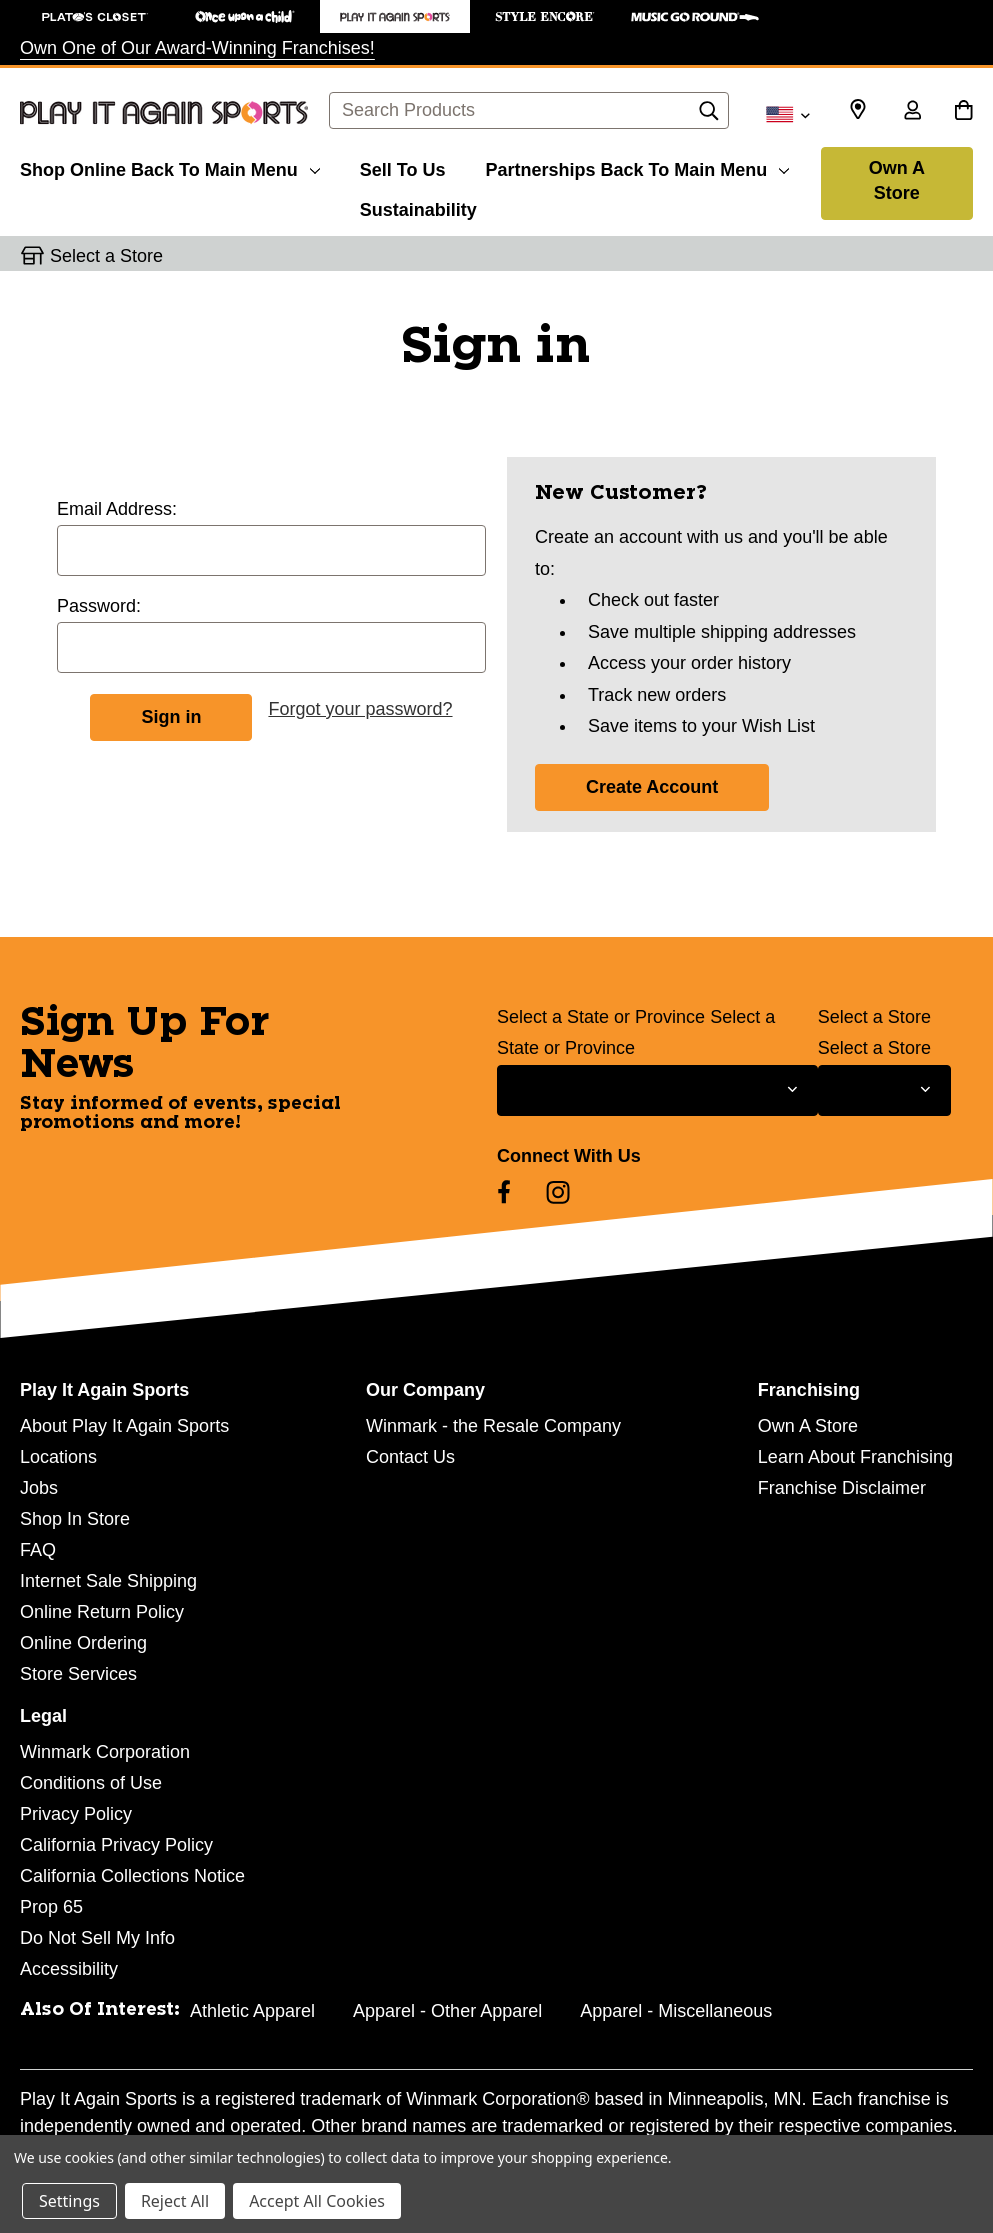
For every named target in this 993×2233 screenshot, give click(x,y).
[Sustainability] (418, 207)
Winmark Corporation (105, 1752)
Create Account (652, 787)
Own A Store (897, 180)
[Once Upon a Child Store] (245, 16)
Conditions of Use (91, 1783)
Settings (69, 2201)
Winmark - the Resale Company (493, 1426)
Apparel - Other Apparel (447, 2011)
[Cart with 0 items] (963, 112)
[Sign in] (912, 112)
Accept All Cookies (317, 2201)
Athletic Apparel (252, 2011)
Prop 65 (51, 1907)
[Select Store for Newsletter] (884, 1090)
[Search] (709, 116)
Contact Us (410, 1457)
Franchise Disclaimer (842, 1488)
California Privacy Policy (116, 1845)
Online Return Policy (102, 1612)
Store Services (78, 1674)
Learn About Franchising (855, 1457)
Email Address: (117, 509)
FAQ (38, 1550)
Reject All (175, 2201)
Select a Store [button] (106, 256)
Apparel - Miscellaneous (676, 2011)
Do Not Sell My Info (97, 1938)
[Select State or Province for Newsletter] (657, 1090)
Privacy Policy (76, 1814)
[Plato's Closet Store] (95, 16)
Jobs (39, 1488)
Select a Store (874, 1017)
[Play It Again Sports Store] (395, 16)
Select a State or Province (601, 1017)
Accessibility (69, 1969)
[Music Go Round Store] (695, 16)
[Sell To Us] (403, 167)
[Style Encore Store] (545, 16)
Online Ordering (83, 1643)
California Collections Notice (132, 1876)
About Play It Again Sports (124, 1426)
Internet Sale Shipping (108, 1581)
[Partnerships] (637, 167)
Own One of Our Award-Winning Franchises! (197, 48)
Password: (99, 606)
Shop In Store (75, 1519)
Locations (58, 1457)
